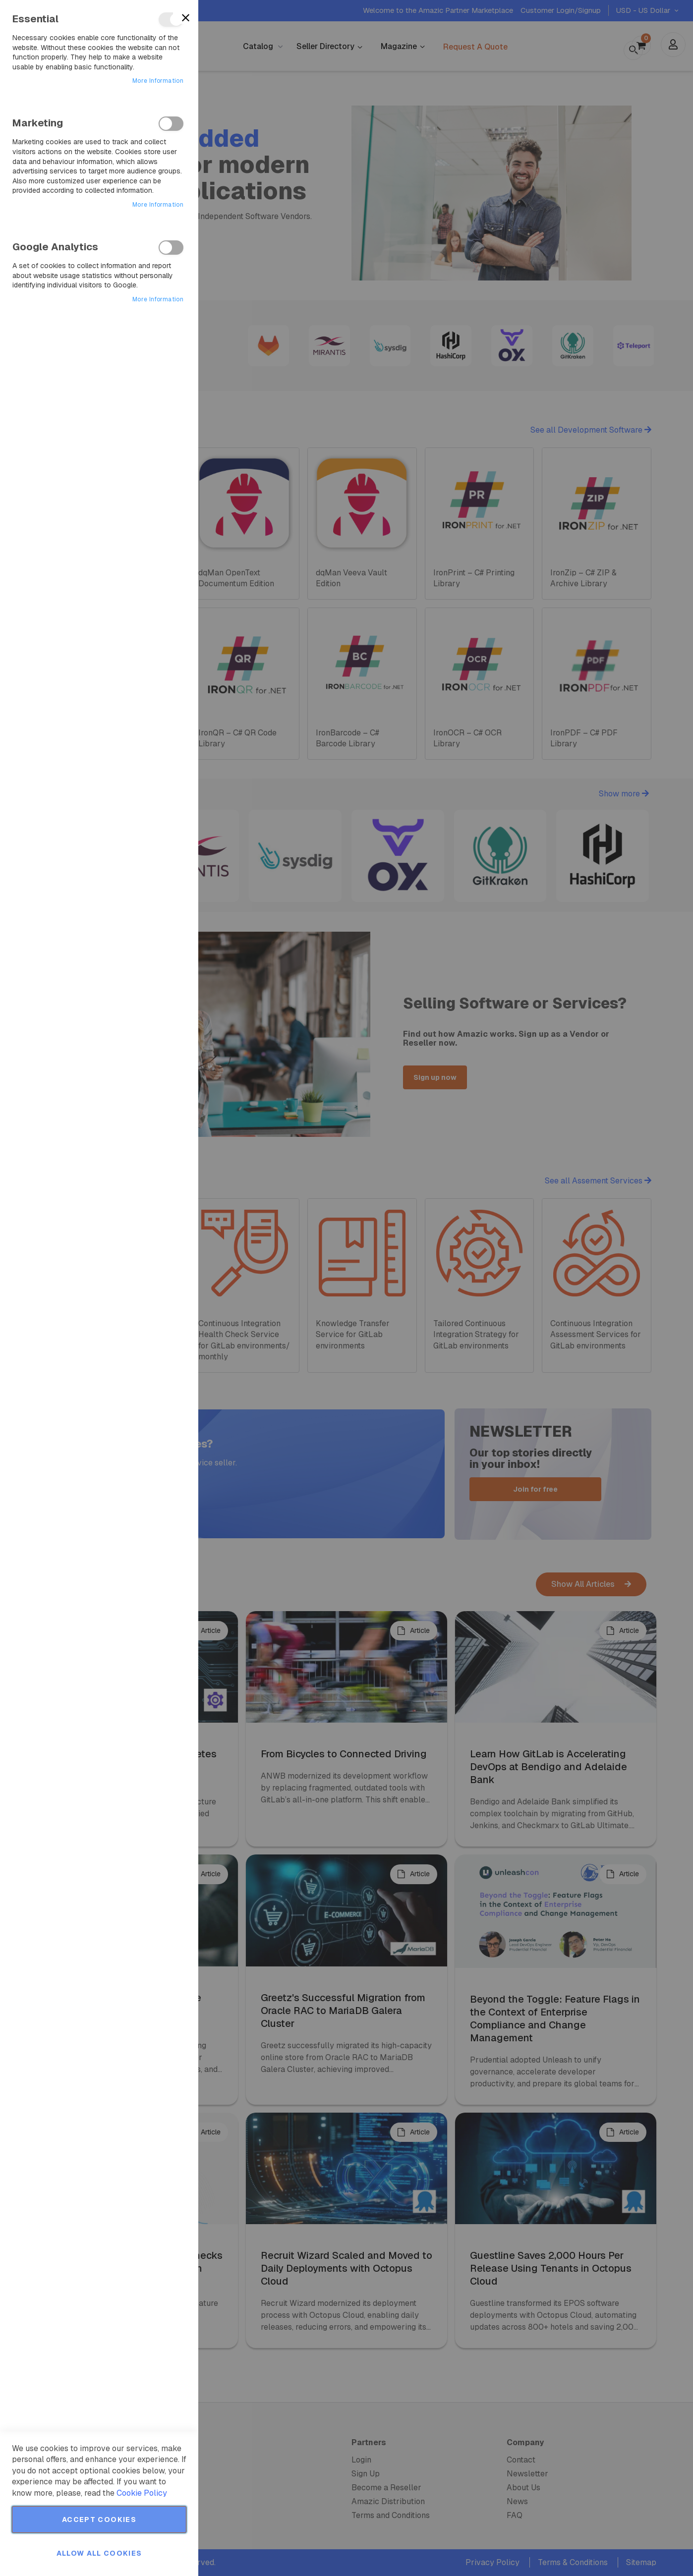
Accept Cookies (99, 2519)
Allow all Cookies (99, 2553)
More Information (157, 81)
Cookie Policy (141, 2493)
